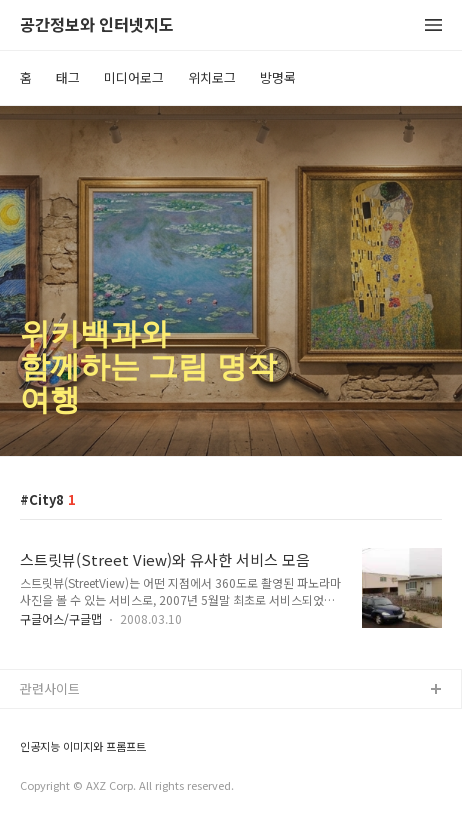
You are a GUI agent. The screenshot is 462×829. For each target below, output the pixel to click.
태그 (68, 77)
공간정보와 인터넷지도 (97, 25)
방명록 (278, 77)
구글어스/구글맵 (61, 618)
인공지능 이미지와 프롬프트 (83, 746)
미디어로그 (134, 77)
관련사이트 (50, 688)
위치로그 (212, 77)
